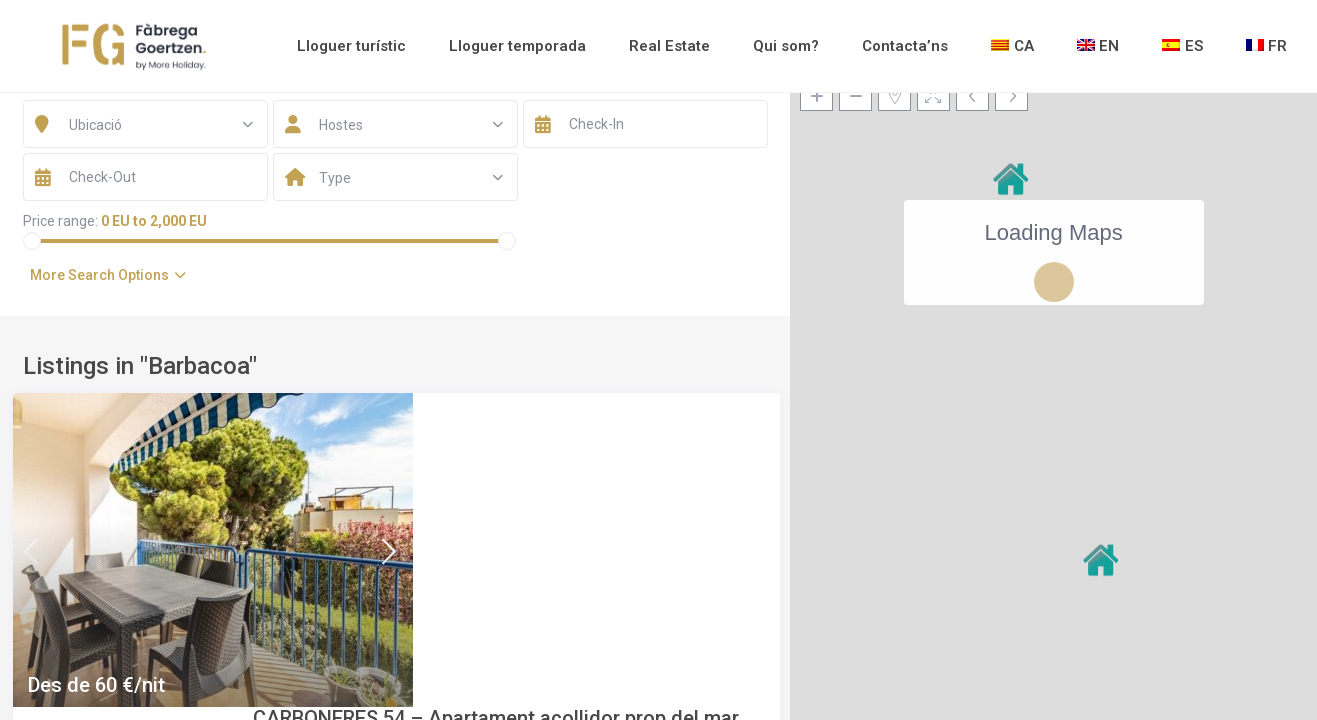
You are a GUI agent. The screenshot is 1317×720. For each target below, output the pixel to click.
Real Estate (669, 46)
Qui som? (786, 46)
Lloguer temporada (517, 46)
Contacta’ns (905, 46)
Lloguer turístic (351, 46)
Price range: (60, 221)
